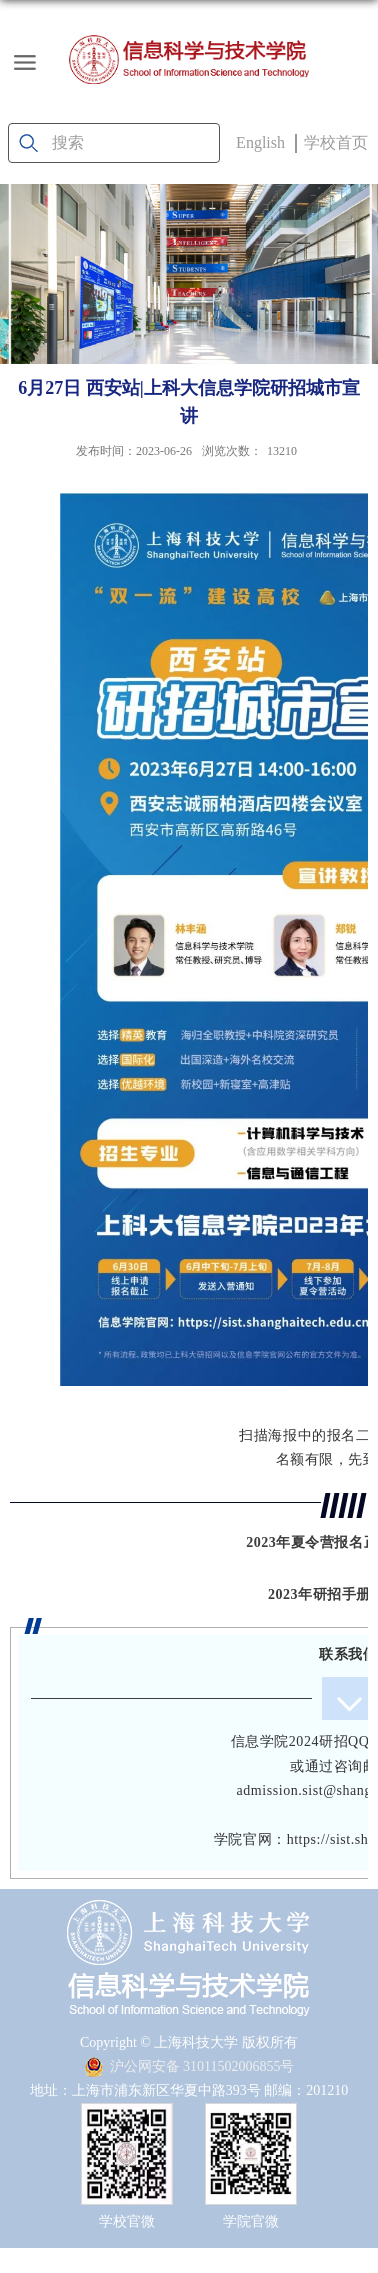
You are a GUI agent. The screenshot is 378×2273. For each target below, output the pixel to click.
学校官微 (127, 2221)
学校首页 (336, 142)
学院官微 (251, 2221)
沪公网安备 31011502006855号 (189, 2066)
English (260, 142)
